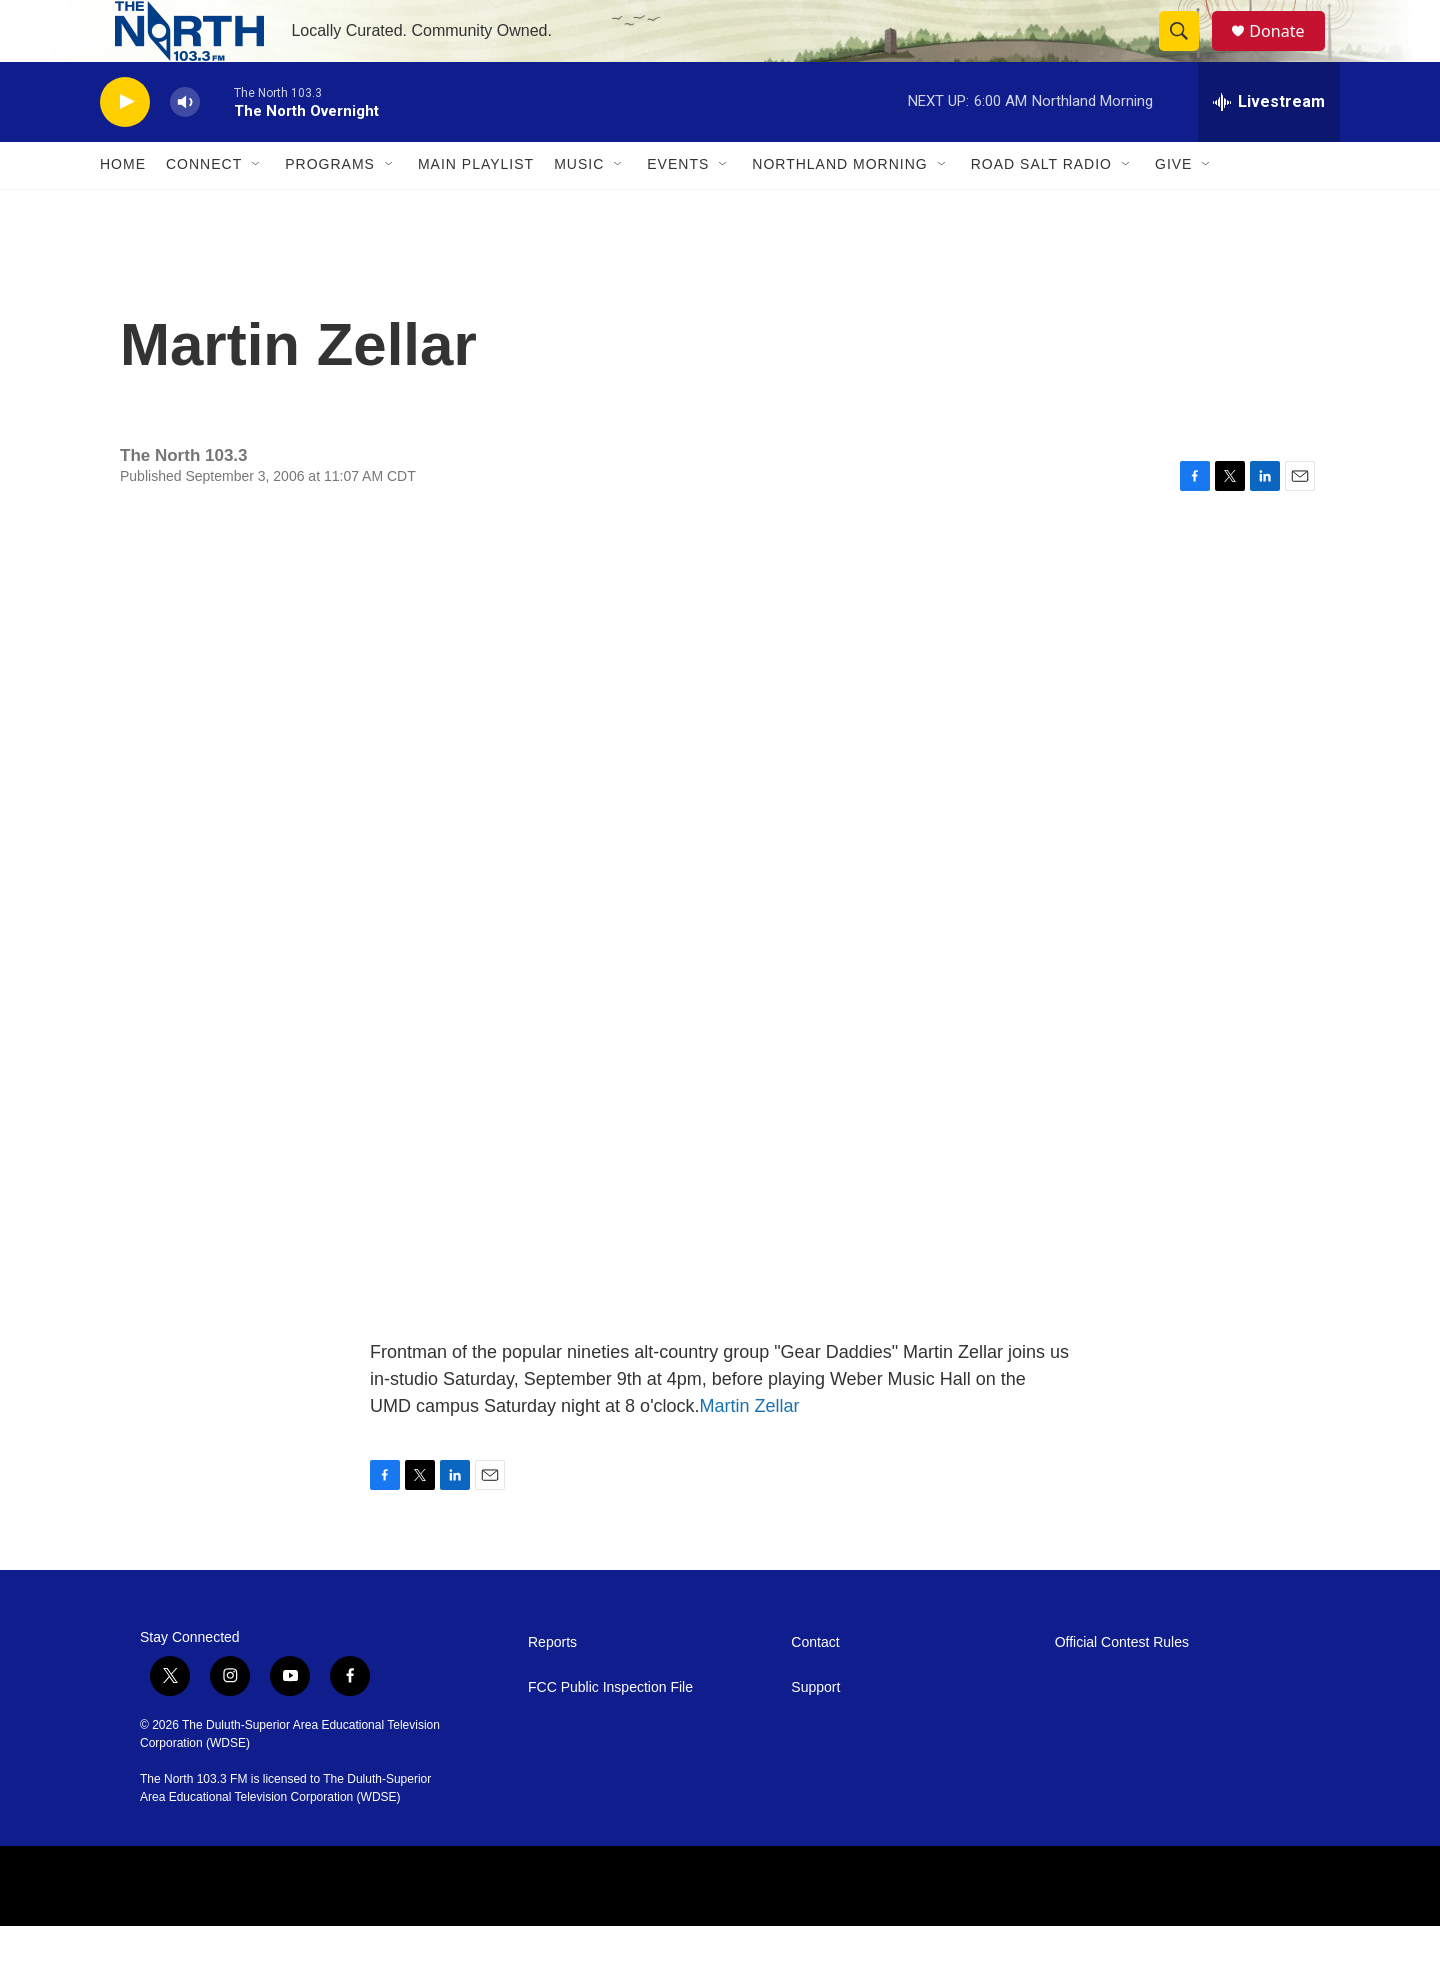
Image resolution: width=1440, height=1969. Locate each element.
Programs (330, 208)
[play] (125, 145)
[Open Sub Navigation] (257, 208)
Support (815, 1730)
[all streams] (1269, 145)
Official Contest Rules (1122, 1685)
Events (678, 208)
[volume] (185, 145)
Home (123, 208)
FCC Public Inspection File (610, 1730)
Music (579, 208)
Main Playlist (476, 208)
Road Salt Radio (1041, 208)
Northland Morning (839, 208)
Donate (1289, 52)
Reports (552, 1685)
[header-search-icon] (1188, 53)
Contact (815, 1685)
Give (1173, 208)
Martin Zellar (750, 1449)
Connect (204, 208)
